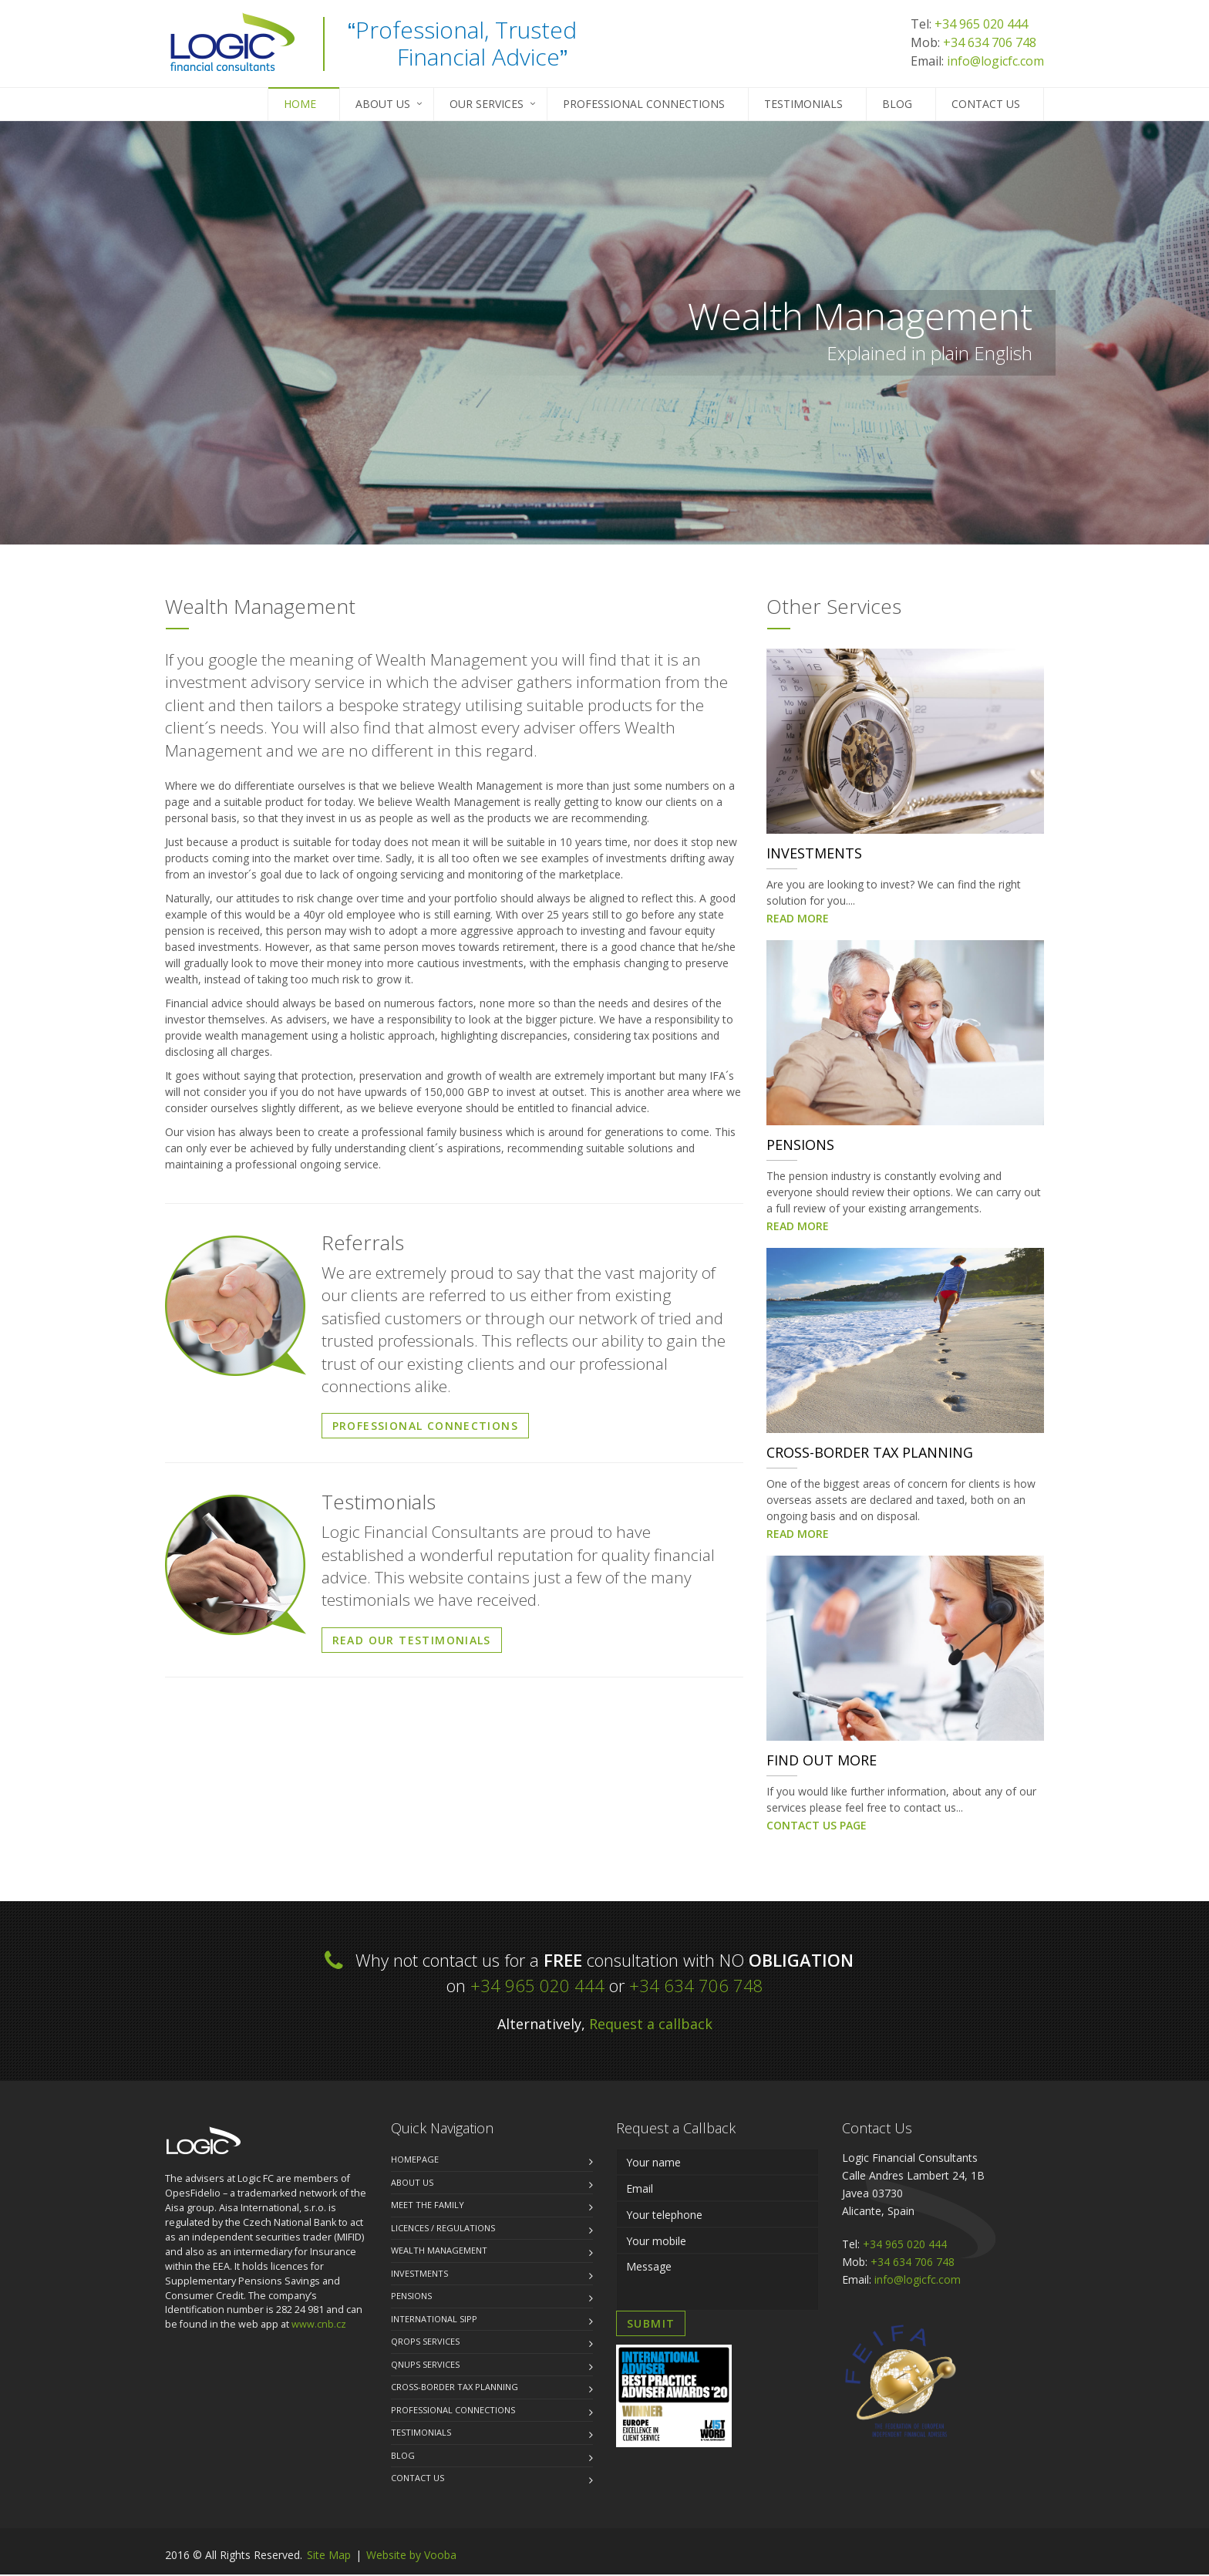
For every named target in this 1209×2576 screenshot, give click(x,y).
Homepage (415, 2160)
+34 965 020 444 (981, 23)
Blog (897, 103)
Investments (419, 2275)
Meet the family (427, 2206)
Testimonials (803, 103)
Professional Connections (644, 103)
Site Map (329, 2556)
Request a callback (650, 2025)
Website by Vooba (411, 2556)
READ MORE (797, 919)
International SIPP (434, 2320)
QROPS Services (425, 2342)
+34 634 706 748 (989, 42)
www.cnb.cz (318, 2325)
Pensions (411, 2297)
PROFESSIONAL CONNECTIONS (425, 1427)
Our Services (487, 103)
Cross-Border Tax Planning (454, 2388)
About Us (382, 103)
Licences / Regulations (443, 2229)
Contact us (985, 103)
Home (300, 103)
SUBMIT (651, 2325)
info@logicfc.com (995, 60)
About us (412, 2184)
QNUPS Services (425, 2366)
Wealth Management (439, 2251)
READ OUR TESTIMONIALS (411, 1641)
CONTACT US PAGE (816, 1826)
